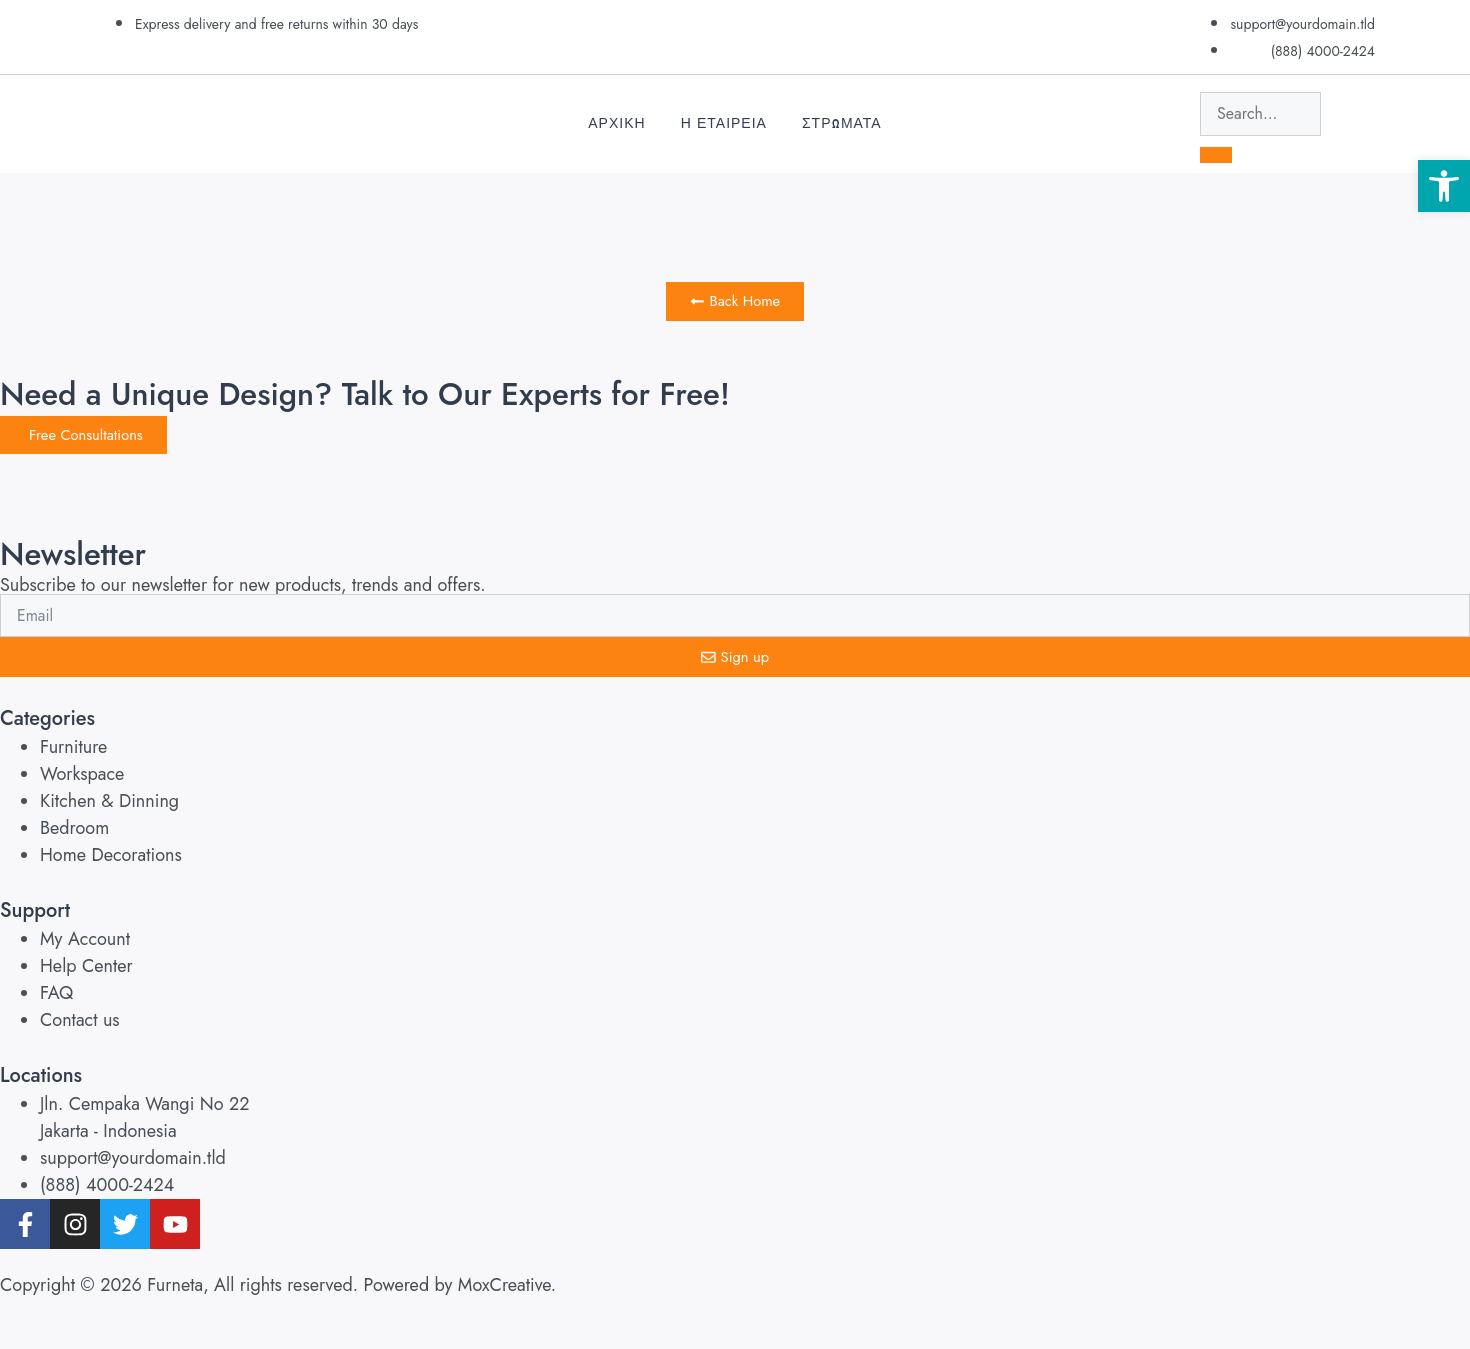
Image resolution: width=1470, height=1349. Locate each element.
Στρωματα (842, 123)
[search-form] (1260, 114)
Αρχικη (616, 123)
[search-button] (1216, 155)
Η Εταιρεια (724, 123)
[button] (1444, 186)
